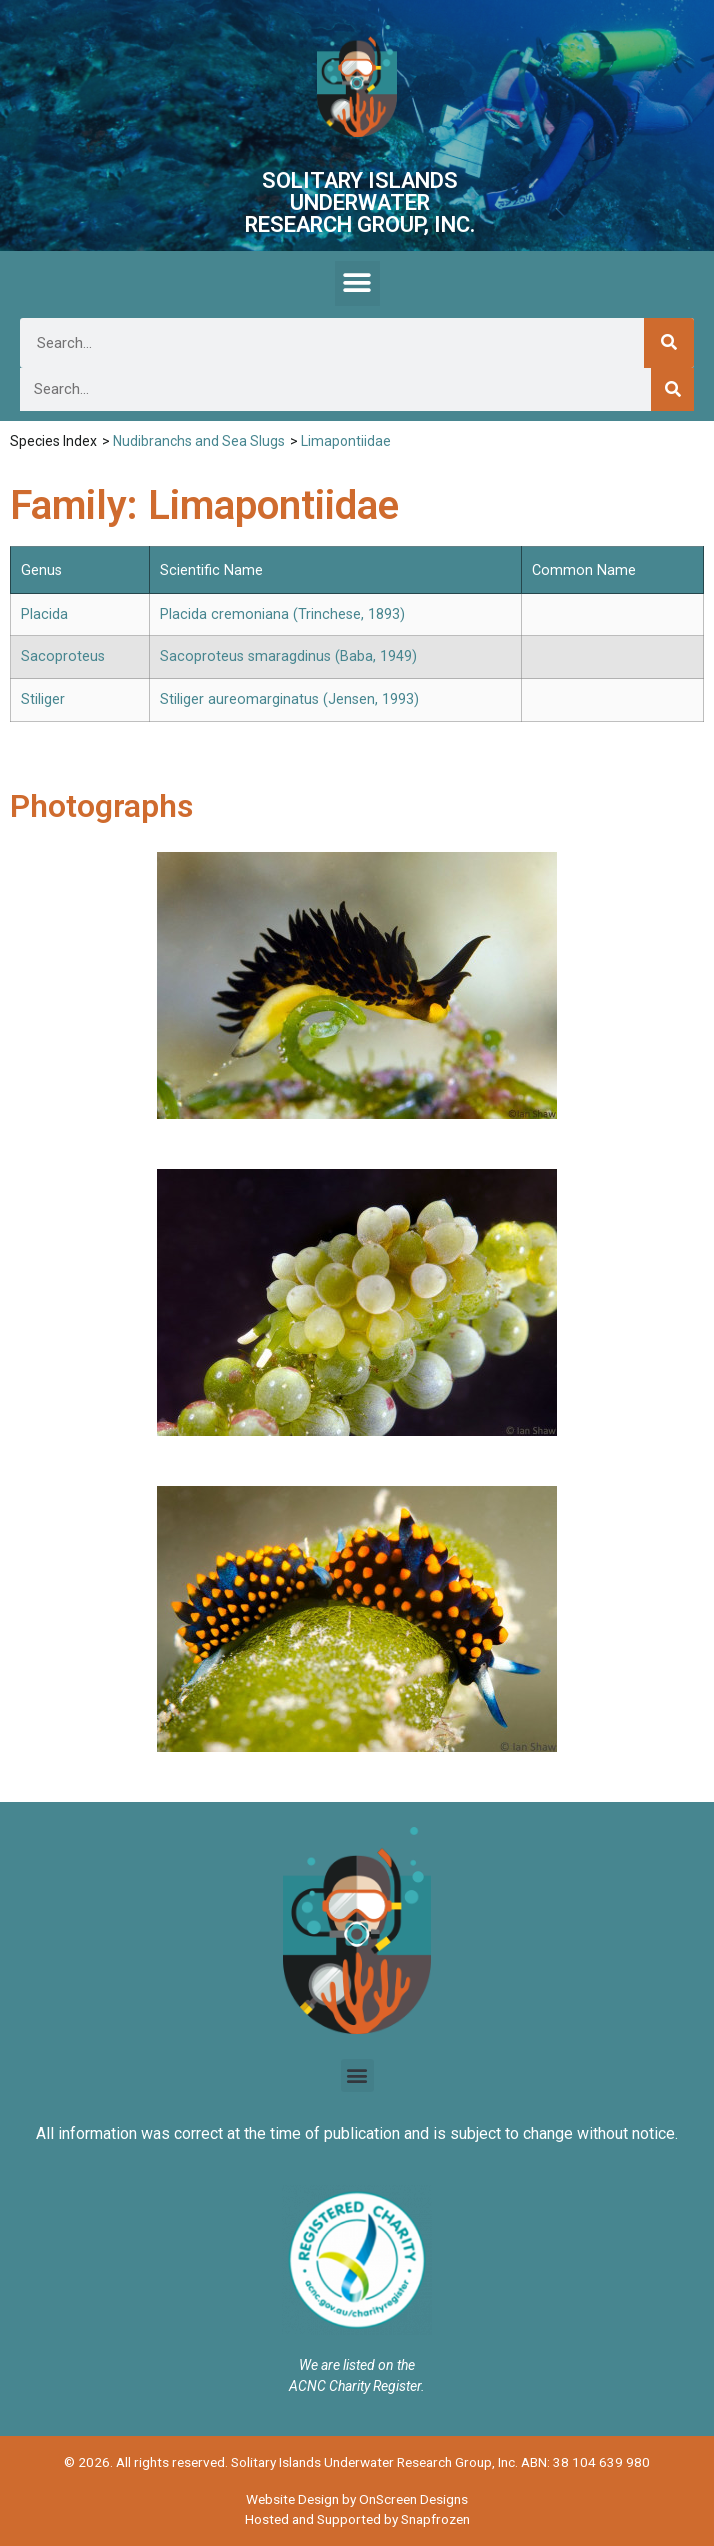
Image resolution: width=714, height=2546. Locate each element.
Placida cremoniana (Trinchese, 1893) (282, 614)
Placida (44, 614)
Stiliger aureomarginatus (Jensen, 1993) (289, 699)
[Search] (669, 343)
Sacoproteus (63, 656)
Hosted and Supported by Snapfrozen (357, 2519)
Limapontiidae (346, 441)
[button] (357, 283)
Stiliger (43, 699)
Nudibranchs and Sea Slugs (199, 441)
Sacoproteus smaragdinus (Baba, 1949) (288, 656)
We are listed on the (357, 2365)
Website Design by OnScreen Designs (357, 2499)
